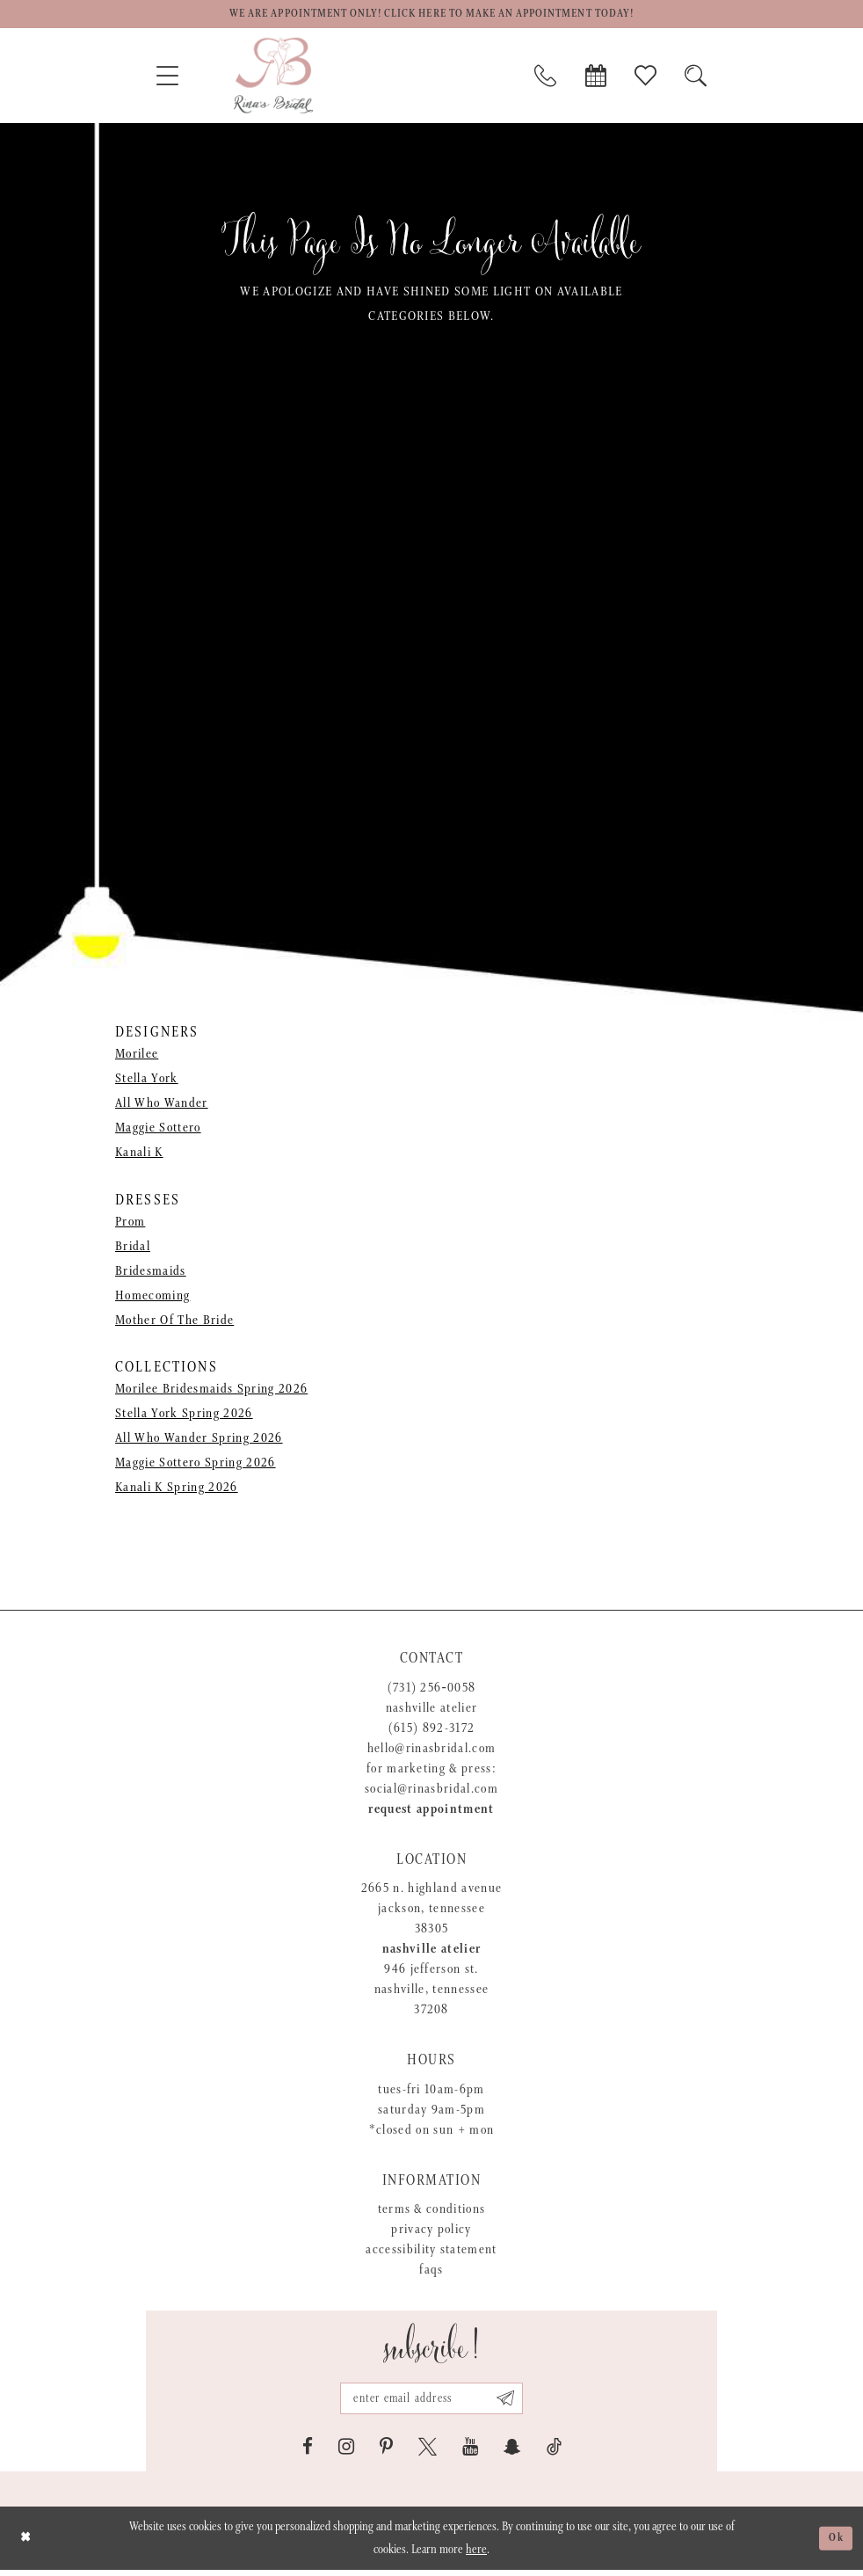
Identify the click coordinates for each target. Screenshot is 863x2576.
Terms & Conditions (432, 2211)
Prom (130, 1224)
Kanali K (139, 1155)
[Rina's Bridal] (273, 78)
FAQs (431, 2272)
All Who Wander (161, 1106)
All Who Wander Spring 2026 (199, 1440)
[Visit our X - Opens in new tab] (427, 2452)
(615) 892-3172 (431, 1730)
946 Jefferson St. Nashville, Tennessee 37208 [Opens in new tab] (432, 1991)
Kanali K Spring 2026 (176, 1489)
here (476, 2556)
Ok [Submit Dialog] (835, 2544)
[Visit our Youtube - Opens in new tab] (470, 2452)
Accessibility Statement (431, 2252)
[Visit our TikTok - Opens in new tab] (554, 2452)
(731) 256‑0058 (432, 1690)
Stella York (146, 1081)
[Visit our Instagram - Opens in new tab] (346, 2452)
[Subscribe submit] (513, 2402)
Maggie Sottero (158, 1131)
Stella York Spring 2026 (184, 1416)
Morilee (136, 1057)
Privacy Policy (431, 2231)
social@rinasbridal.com (431, 1791)
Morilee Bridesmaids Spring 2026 (211, 1391)
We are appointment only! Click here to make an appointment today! (431, 16)
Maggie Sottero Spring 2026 (195, 1465)
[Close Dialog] (27, 2544)
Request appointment (431, 1811)
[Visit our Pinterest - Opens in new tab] (386, 2452)
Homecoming (152, 1298)
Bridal (132, 1249)
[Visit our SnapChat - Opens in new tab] (512, 2452)
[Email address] (431, 2402)
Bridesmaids (150, 1273)
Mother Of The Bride (174, 1322)
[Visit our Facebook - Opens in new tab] (307, 2452)
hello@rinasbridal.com (432, 1751)
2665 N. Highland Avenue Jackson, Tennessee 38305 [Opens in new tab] (432, 1910)
